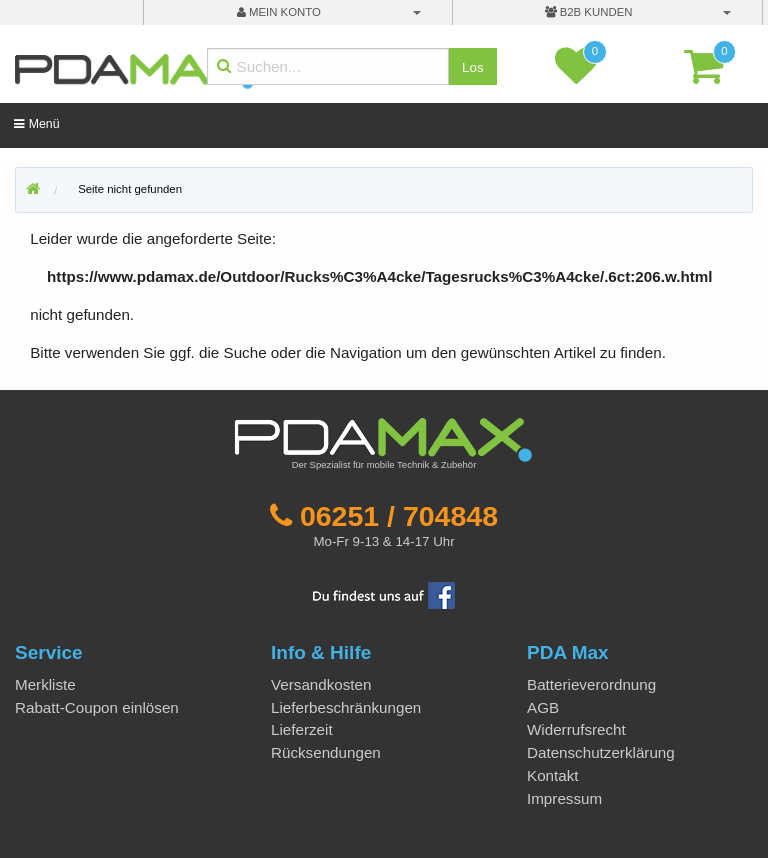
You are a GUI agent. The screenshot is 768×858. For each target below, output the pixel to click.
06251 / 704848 (399, 516)
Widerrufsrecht (576, 729)
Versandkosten (321, 684)
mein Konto (279, 12)
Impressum (564, 798)
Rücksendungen (326, 752)
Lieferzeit (302, 729)
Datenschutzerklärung (601, 752)
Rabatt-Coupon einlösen (97, 707)
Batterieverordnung (591, 684)
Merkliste (45, 684)
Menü (36, 124)
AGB (543, 707)
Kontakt (553, 775)
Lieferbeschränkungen (346, 707)
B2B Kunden (589, 12)
